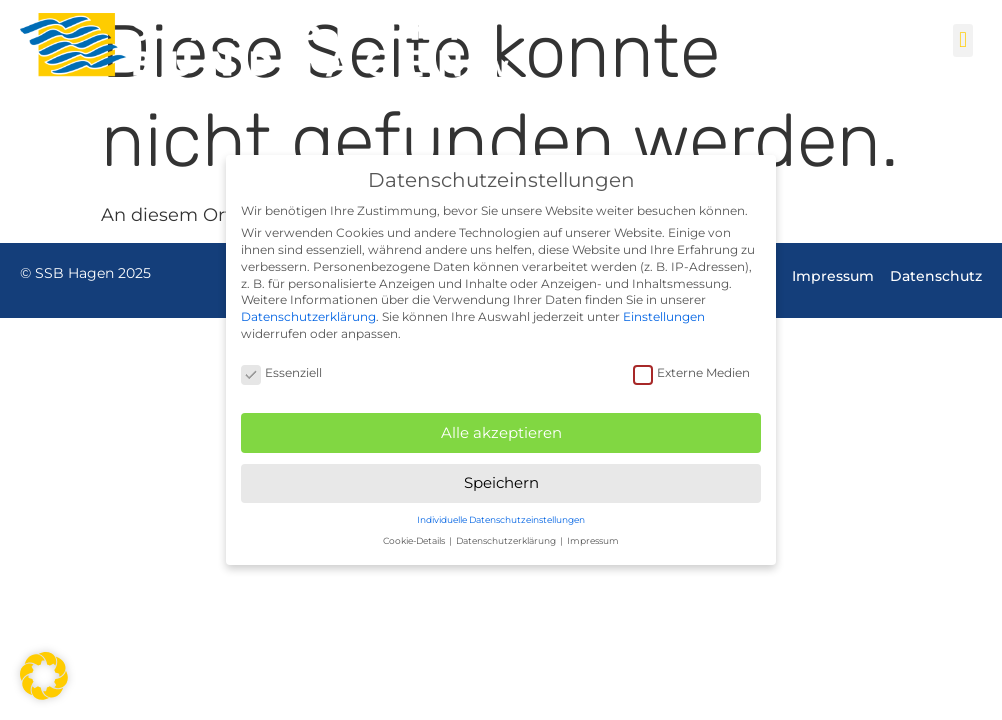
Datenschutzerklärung (308, 316)
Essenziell (281, 372)
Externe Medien (691, 372)
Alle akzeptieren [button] (501, 432)
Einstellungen (664, 316)
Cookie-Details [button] (415, 540)
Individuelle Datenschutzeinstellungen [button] (501, 519)
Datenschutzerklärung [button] (507, 540)
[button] (962, 40)
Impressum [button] (593, 540)
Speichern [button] (501, 482)
